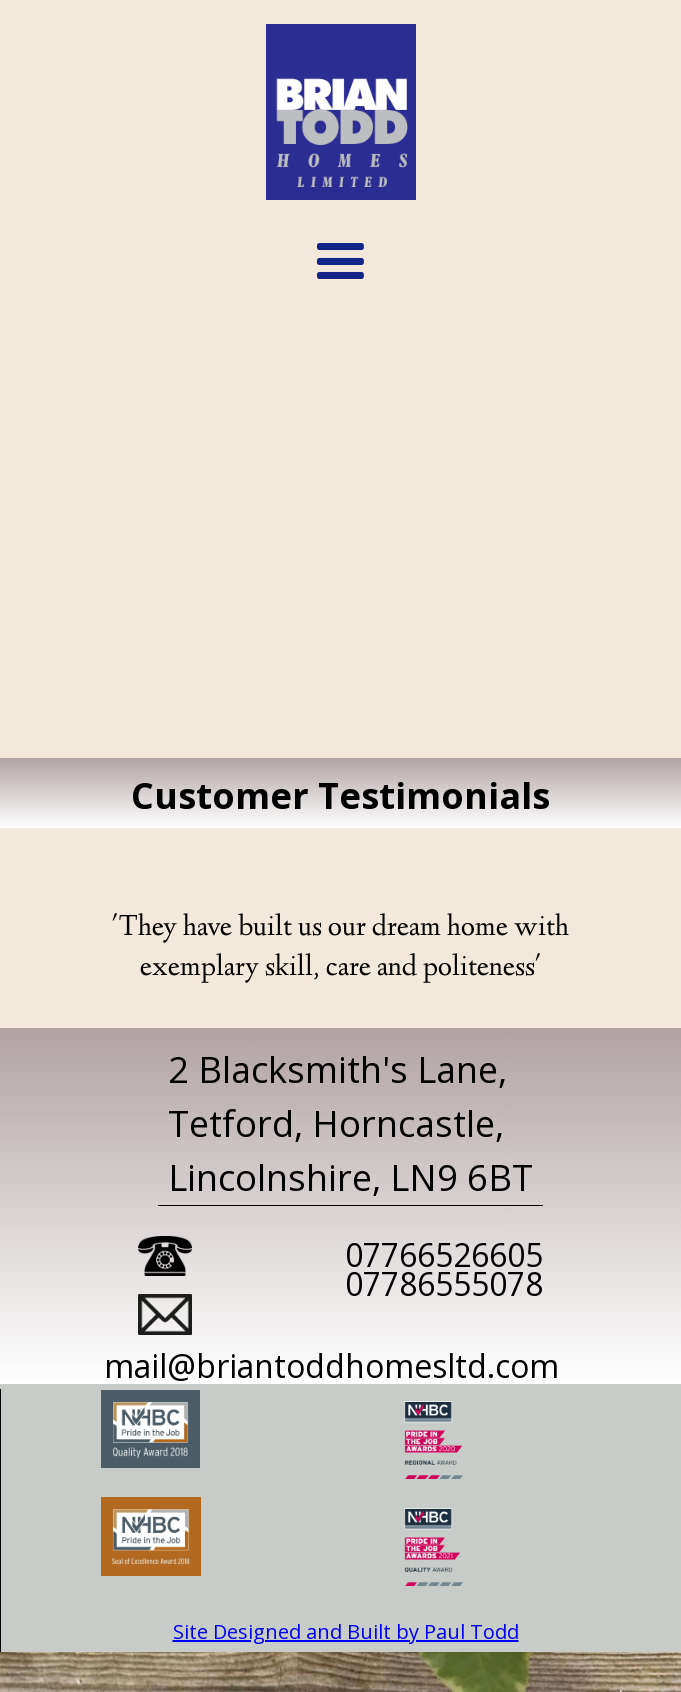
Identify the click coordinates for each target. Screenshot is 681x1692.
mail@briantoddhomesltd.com (331, 1366)
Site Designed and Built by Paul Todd (346, 1631)
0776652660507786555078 (444, 1270)
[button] (340, 262)
